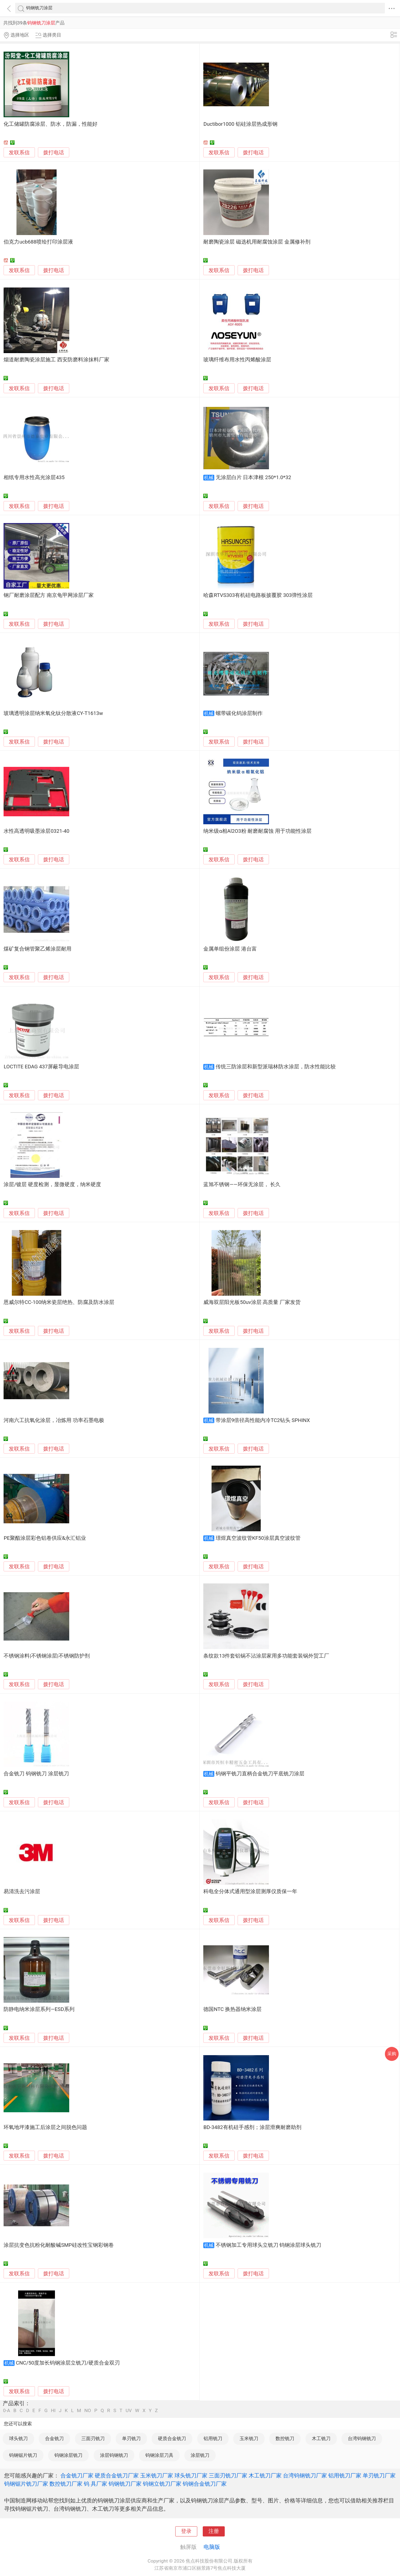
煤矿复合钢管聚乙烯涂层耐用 (37, 949)
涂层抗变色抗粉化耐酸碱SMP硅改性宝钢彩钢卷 (58, 2245)
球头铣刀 (18, 2438)
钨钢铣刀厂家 (125, 2483)
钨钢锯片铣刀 (23, 2455)
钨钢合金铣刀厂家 (205, 2483)
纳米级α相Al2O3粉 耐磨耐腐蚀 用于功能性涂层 (257, 831)
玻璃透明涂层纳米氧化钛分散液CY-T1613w (53, 713)
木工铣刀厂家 (265, 2475)
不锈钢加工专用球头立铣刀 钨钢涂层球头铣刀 (268, 2245)
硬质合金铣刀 (172, 2438)
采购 (391, 2053)
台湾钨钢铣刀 (362, 2438)
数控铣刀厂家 (65, 2483)
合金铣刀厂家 (76, 2475)
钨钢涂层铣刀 (68, 2455)
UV (129, 2410)
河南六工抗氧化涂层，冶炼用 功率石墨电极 (54, 1420)
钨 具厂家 (95, 2483)
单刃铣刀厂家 (379, 2475)
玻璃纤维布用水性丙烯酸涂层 (237, 360)
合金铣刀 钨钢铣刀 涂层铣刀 (36, 1774)
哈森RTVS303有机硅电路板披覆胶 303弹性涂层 (258, 595)
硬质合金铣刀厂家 (117, 2475)
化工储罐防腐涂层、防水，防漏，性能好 (51, 124)
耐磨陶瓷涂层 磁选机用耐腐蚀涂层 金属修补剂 (256, 242)
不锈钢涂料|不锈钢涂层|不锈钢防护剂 (47, 1656)
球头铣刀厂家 (190, 2475)
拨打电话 (53, 152)
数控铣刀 (285, 2438)
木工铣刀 (321, 2438)
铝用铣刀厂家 (344, 2475)
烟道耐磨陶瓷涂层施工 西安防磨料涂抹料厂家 (56, 360)
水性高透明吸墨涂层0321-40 (36, 831)
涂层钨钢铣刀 (114, 2455)
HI (53, 2410)
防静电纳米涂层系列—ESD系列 (39, 2009)
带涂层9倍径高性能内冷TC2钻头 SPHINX (263, 1420)
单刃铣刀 (131, 2438)
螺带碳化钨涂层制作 (239, 713)
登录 (186, 2531)
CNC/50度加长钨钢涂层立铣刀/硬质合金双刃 (68, 2363)
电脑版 (212, 2547)
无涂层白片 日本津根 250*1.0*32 (253, 477)
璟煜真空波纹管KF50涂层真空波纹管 (258, 1538)
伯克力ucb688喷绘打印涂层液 (38, 242)
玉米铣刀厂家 (156, 2475)
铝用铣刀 (213, 2438)
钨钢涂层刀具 (159, 2455)
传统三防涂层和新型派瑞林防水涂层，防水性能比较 (276, 1067)
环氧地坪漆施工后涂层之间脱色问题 (45, 2127)
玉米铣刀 (249, 2438)
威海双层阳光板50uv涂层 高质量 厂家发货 (252, 1302)
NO (87, 2410)
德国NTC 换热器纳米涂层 (232, 2009)
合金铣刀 (54, 2438)
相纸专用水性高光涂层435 (34, 477)
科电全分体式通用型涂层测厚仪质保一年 (250, 1891)
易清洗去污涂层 (22, 1891)
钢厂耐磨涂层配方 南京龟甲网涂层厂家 (49, 595)
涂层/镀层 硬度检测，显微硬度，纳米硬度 (52, 1184)
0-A (6, 2410)
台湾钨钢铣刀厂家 (305, 2475)
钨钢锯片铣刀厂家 (26, 2483)
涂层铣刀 (200, 2455)
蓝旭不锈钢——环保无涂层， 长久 (241, 1184)
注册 (214, 2531)
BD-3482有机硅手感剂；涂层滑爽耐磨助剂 (252, 2127)
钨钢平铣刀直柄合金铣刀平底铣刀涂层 (260, 1774)
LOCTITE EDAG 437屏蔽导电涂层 (41, 1067)
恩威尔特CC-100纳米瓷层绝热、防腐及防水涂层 (59, 1302)
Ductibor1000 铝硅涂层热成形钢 (240, 124)
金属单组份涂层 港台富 (230, 949)
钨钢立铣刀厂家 (162, 2483)
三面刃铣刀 (93, 2438)
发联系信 (19, 153)
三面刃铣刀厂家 (228, 2475)
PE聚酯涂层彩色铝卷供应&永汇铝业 (45, 1538)
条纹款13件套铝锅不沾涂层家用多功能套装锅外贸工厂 (266, 1656)
